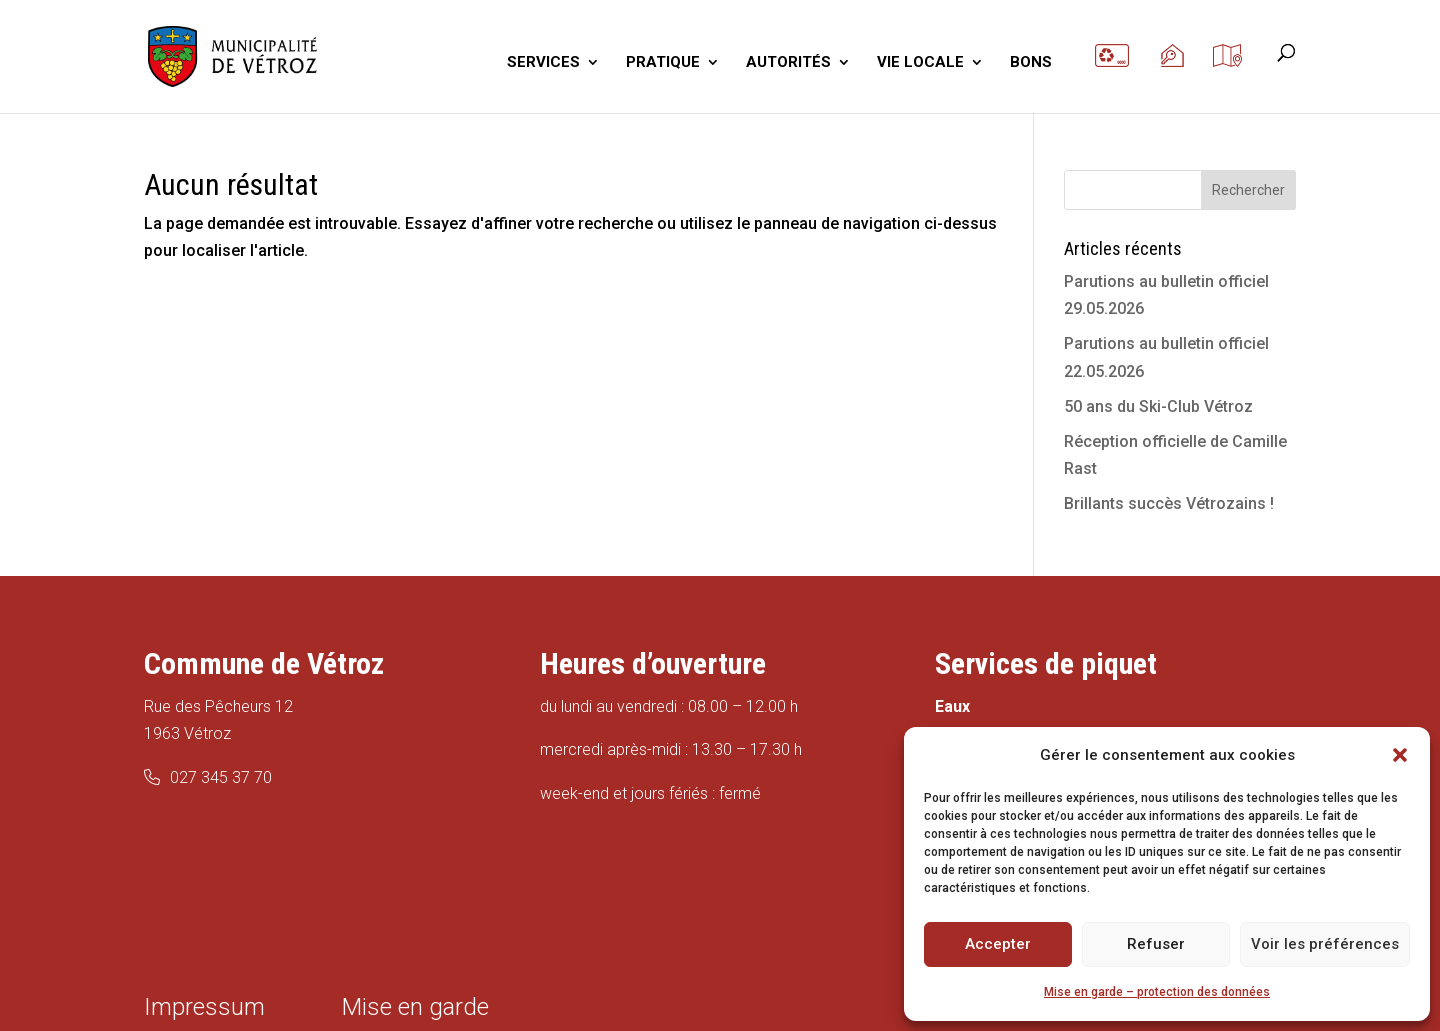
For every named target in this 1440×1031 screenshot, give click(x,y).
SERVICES (543, 63)
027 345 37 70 (221, 777)
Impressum (204, 1007)
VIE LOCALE (920, 63)
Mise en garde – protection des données (1157, 992)
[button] (1400, 755)
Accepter (998, 944)
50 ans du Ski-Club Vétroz (1158, 406)
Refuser (1156, 944)
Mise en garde (415, 1007)
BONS (1031, 63)
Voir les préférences (1325, 944)
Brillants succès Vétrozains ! (1169, 503)
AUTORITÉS (788, 63)
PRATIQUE (663, 63)
